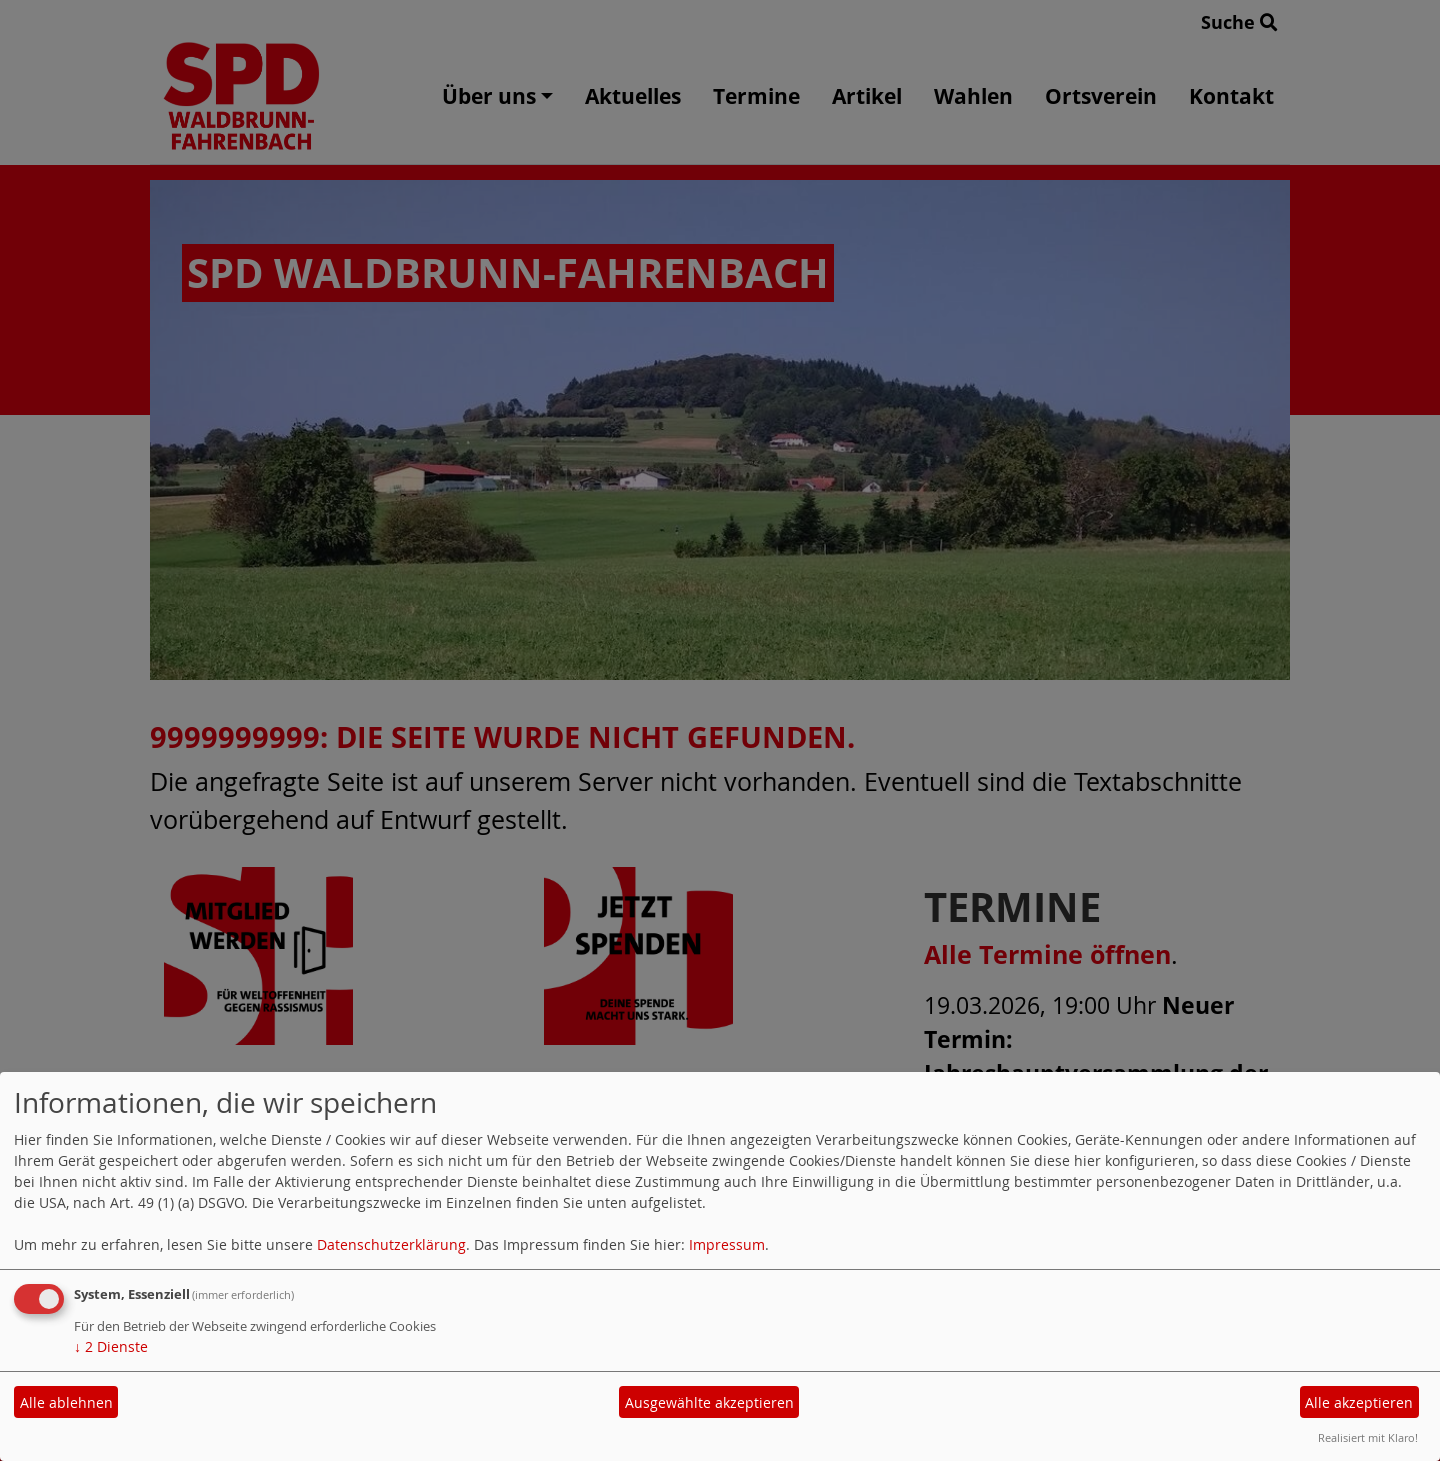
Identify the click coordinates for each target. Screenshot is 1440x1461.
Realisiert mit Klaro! (1368, 1437)
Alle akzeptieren (1359, 1402)
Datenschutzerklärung (391, 1244)
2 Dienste (111, 1346)
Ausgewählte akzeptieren (709, 1402)
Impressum (727, 1244)
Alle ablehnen (66, 1402)
